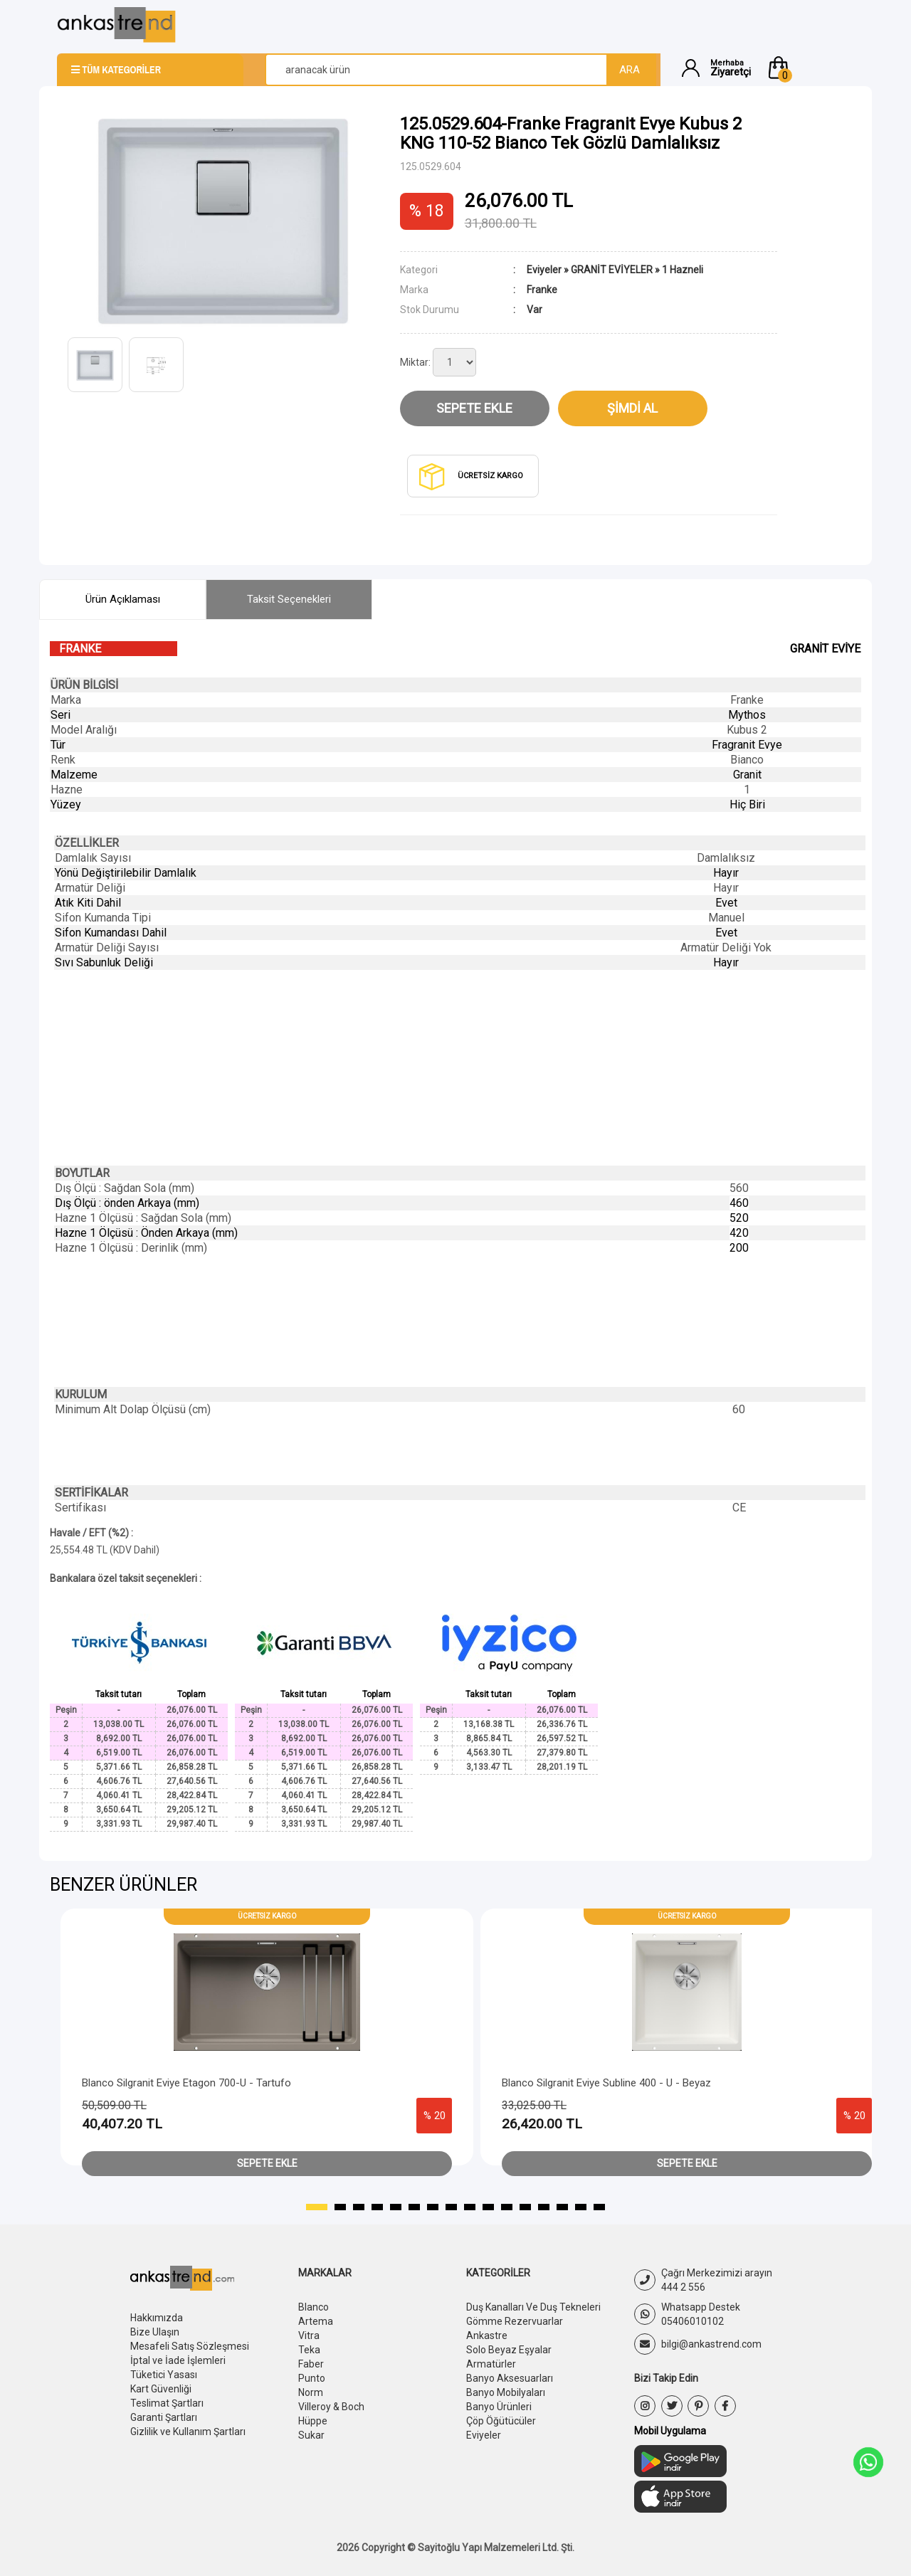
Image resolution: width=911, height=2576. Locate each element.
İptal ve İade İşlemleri (178, 2360)
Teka (309, 2349)
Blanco (313, 2307)
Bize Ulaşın (154, 2332)
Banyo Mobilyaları (505, 2392)
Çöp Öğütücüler (501, 2421)
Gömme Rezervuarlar (514, 2321)
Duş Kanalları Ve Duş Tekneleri (533, 2307)
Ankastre (486, 2335)
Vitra (309, 2335)
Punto (311, 2378)
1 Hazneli (682, 269)
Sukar (311, 2435)
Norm (310, 2392)
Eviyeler (544, 269)
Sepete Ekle (474, 408)
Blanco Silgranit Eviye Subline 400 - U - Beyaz (606, 2082)
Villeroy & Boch (331, 2406)
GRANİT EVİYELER (612, 269)
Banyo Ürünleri (499, 2406)
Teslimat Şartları (167, 2403)
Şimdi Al (632, 408)
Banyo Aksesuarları (509, 2378)
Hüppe (312, 2421)
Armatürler (491, 2364)
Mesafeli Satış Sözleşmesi (189, 2346)
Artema (315, 2321)
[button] (810, 67)
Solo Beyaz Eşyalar (509, 2349)
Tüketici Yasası (163, 2374)
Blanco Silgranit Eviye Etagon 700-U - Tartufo (186, 2082)
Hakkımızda (156, 2317)
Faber (311, 2364)
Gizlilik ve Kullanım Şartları (188, 2431)
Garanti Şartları (163, 2417)
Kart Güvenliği (160, 2389)
